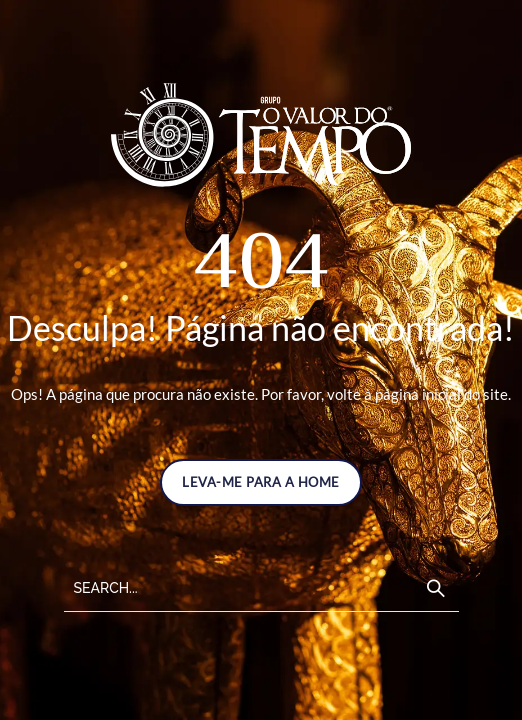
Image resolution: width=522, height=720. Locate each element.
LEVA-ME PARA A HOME (261, 482)
